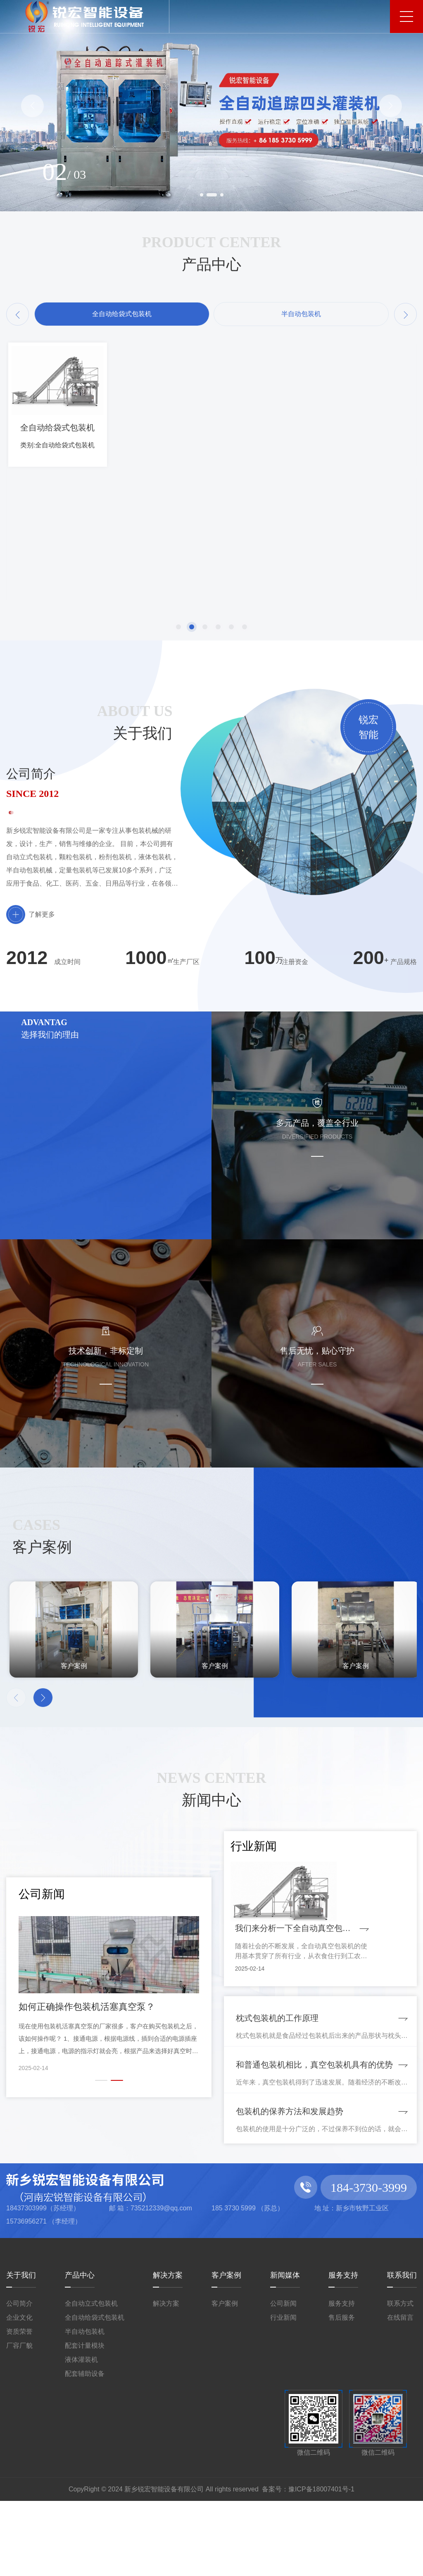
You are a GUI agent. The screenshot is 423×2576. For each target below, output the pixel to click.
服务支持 (343, 2350)
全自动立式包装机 (91, 2378)
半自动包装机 (85, 2406)
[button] (32, 106)
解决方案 (168, 2350)
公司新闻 (283, 2378)
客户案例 (226, 2350)
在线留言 (400, 2392)
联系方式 (400, 2378)
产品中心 (80, 2350)
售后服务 (341, 2392)
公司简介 (19, 2378)
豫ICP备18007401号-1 (321, 2564)
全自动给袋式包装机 (94, 2392)
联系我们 (402, 2350)
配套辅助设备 (85, 2448)
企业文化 (19, 2392)
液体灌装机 (81, 2434)
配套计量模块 (85, 2420)
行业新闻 (283, 2392)
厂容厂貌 (19, 2420)
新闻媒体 (285, 2350)
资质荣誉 (19, 2406)
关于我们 (21, 2350)
